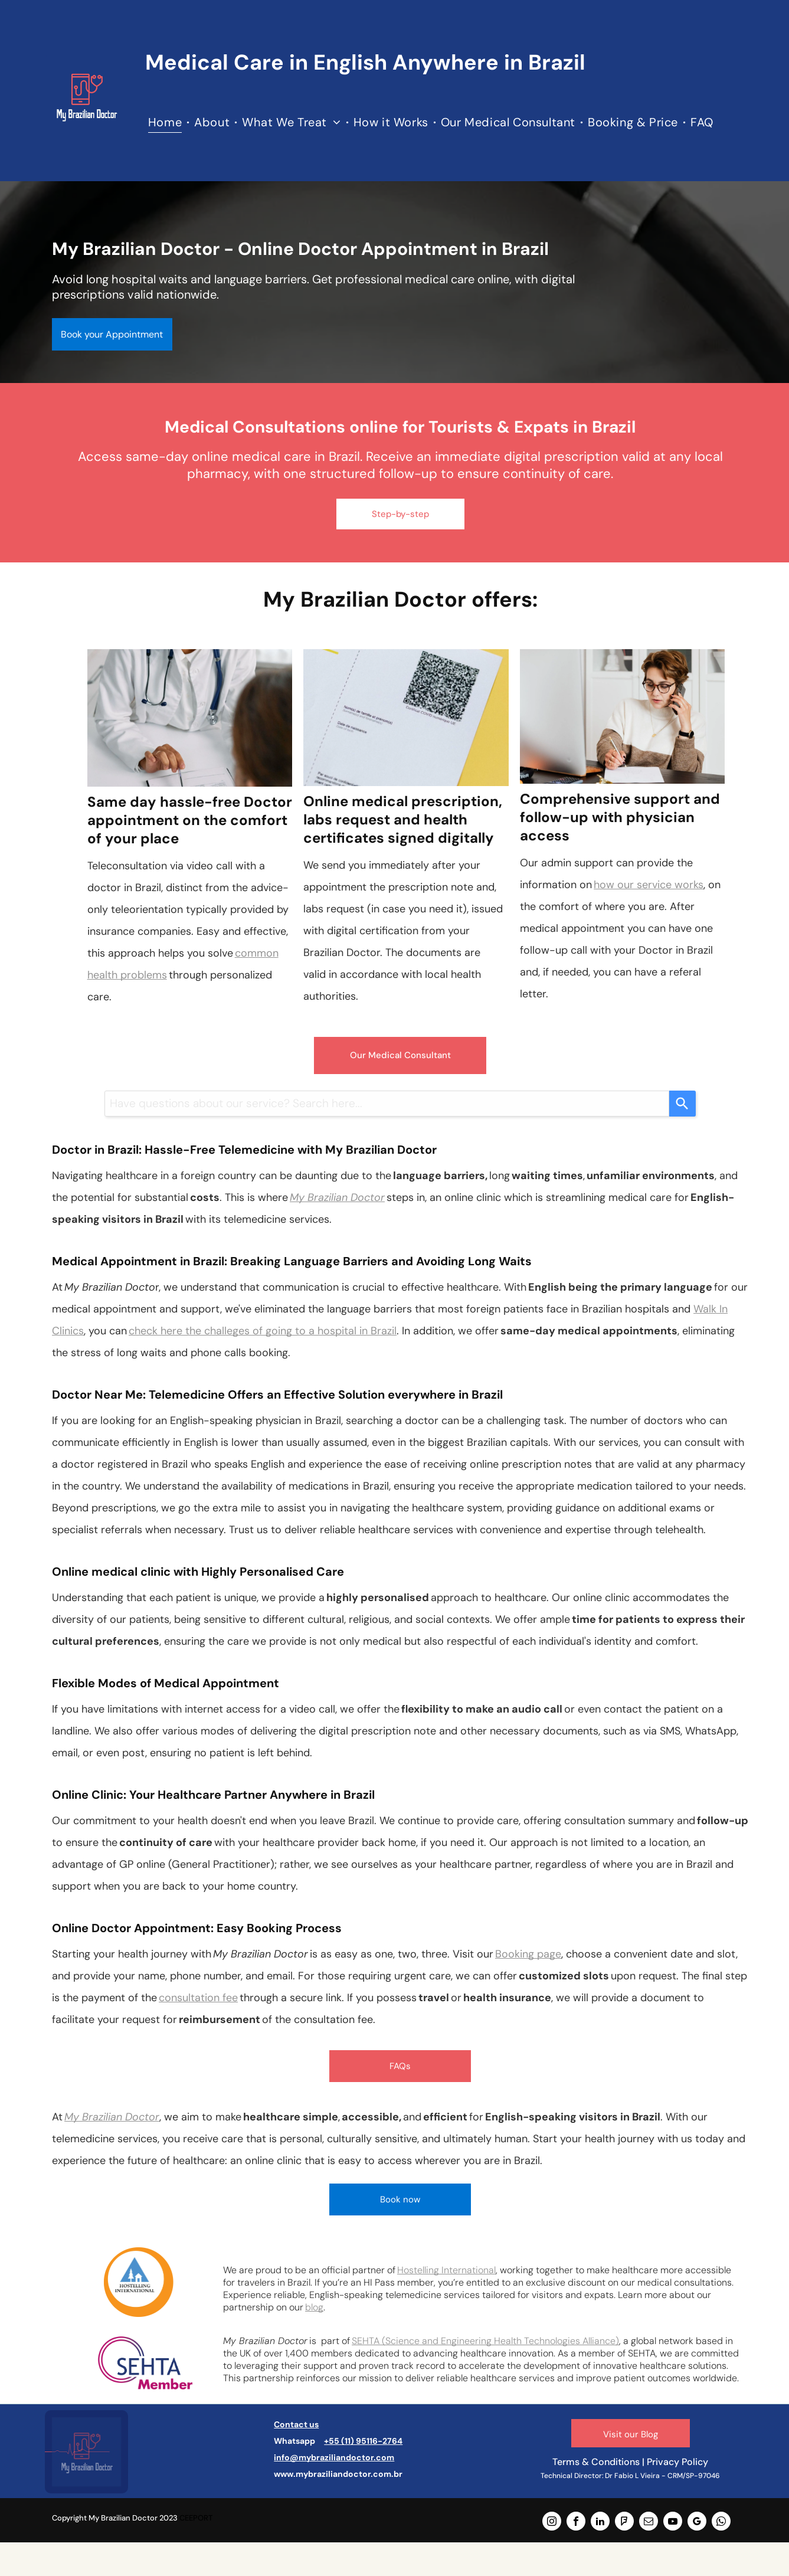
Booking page (528, 1954)
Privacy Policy (677, 2462)
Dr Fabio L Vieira (632, 2475)
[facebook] (576, 2523)
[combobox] (386, 1104)
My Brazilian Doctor (337, 1197)
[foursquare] (624, 2523)
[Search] (682, 1104)
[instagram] (551, 2523)
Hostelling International (446, 2270)
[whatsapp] (721, 2523)
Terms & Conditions (596, 2462)
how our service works (648, 885)
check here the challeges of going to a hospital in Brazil (263, 1331)
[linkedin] (600, 2523)
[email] (648, 2523)
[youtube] (672, 2523)
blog (314, 2307)
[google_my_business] (696, 2523)
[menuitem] (166, 122)
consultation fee (198, 1998)
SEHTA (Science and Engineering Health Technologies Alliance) (485, 2341)
